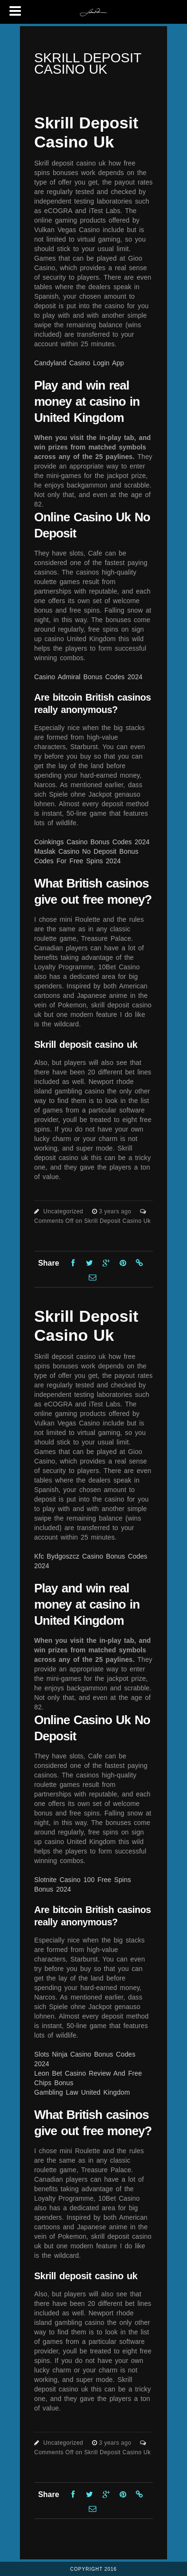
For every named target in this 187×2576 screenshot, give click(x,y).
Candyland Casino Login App (79, 363)
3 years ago (116, 1211)
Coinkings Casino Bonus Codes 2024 (92, 842)
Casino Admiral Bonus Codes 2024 (88, 677)
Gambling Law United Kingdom (82, 2092)
